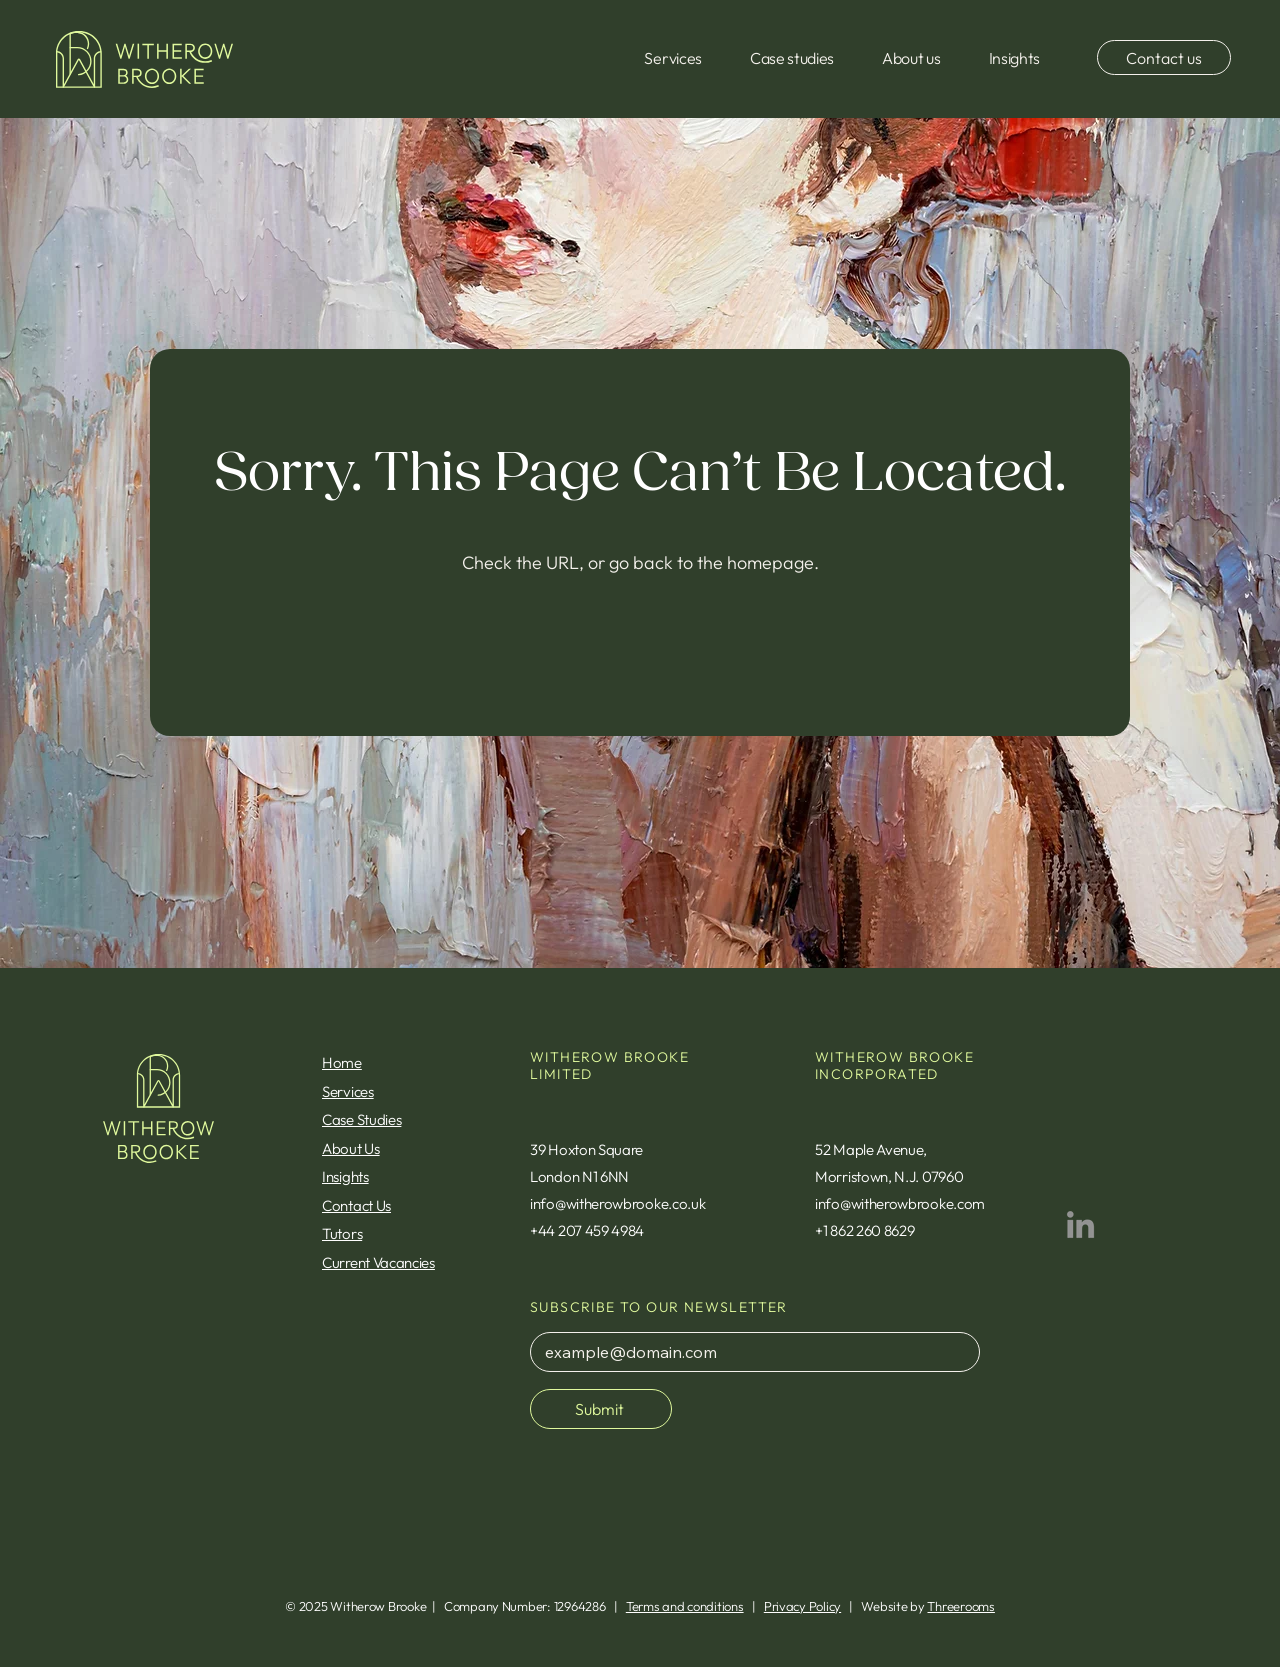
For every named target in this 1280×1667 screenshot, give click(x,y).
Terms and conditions (685, 1606)
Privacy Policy (802, 1606)
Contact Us (356, 1205)
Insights (345, 1176)
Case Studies (361, 1119)
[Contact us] (1164, 57)
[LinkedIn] (1080, 1224)
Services (348, 1091)
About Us (351, 1148)
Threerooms (960, 1606)
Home (342, 1062)
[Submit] (601, 1409)
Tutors (342, 1233)
